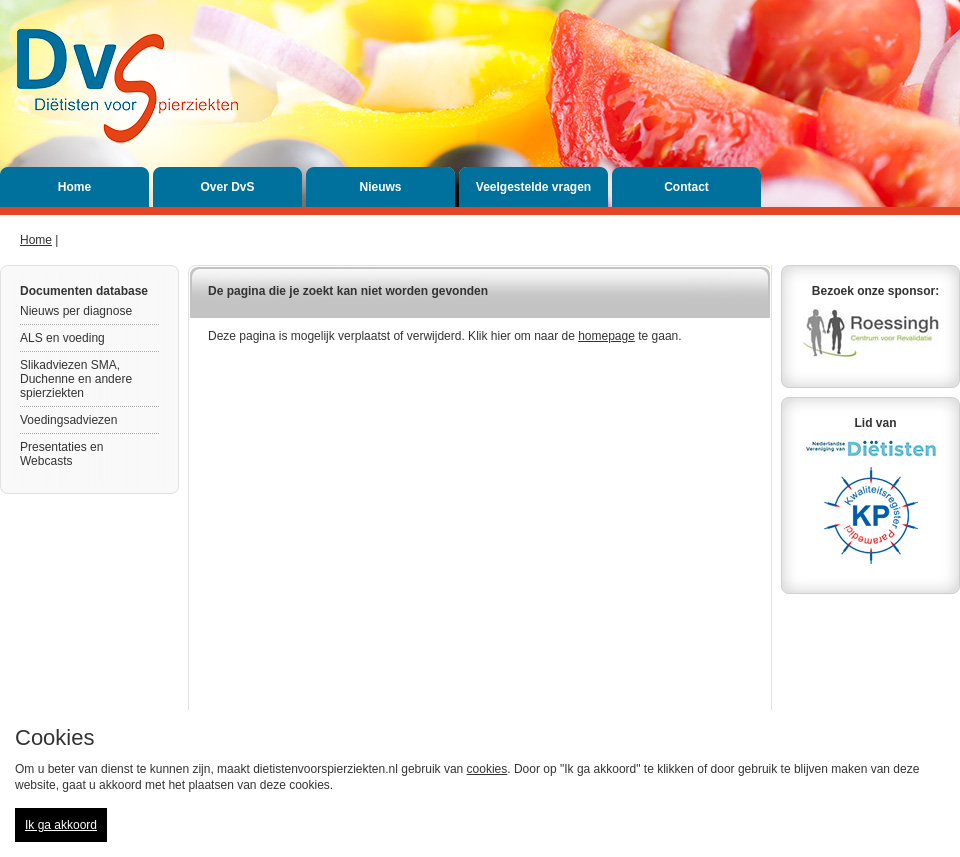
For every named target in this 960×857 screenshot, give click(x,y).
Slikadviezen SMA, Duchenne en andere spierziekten (76, 379)
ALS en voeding (62, 338)
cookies (487, 769)
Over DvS (227, 187)
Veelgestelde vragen (533, 187)
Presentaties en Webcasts (61, 454)
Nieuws (380, 187)
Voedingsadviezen (68, 420)
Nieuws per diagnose (76, 311)
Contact (686, 187)
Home (74, 187)
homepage (606, 336)
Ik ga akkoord (61, 825)
